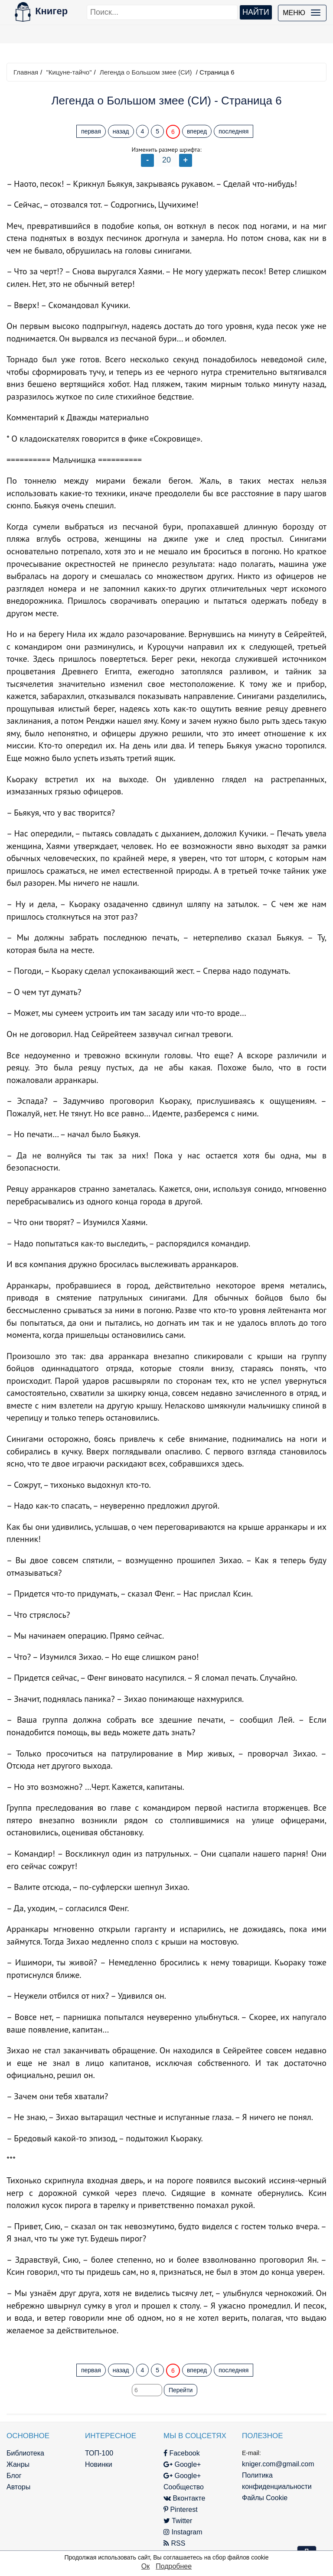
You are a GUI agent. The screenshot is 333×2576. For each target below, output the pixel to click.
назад (121, 131)
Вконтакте (184, 2498)
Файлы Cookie (264, 2497)
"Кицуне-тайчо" (68, 72)
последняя (233, 131)
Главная (25, 72)
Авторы (18, 2487)
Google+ (182, 2464)
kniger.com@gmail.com (278, 2464)
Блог (14, 2475)
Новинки (98, 2464)
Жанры (18, 2464)
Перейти (181, 2390)
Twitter (177, 2520)
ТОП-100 (99, 2453)
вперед (197, 131)
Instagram (182, 2532)
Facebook (181, 2453)
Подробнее (174, 2566)
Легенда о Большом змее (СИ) (146, 72)
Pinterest (180, 2509)
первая (91, 131)
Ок (145, 2566)
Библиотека (25, 2453)
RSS (174, 2543)
